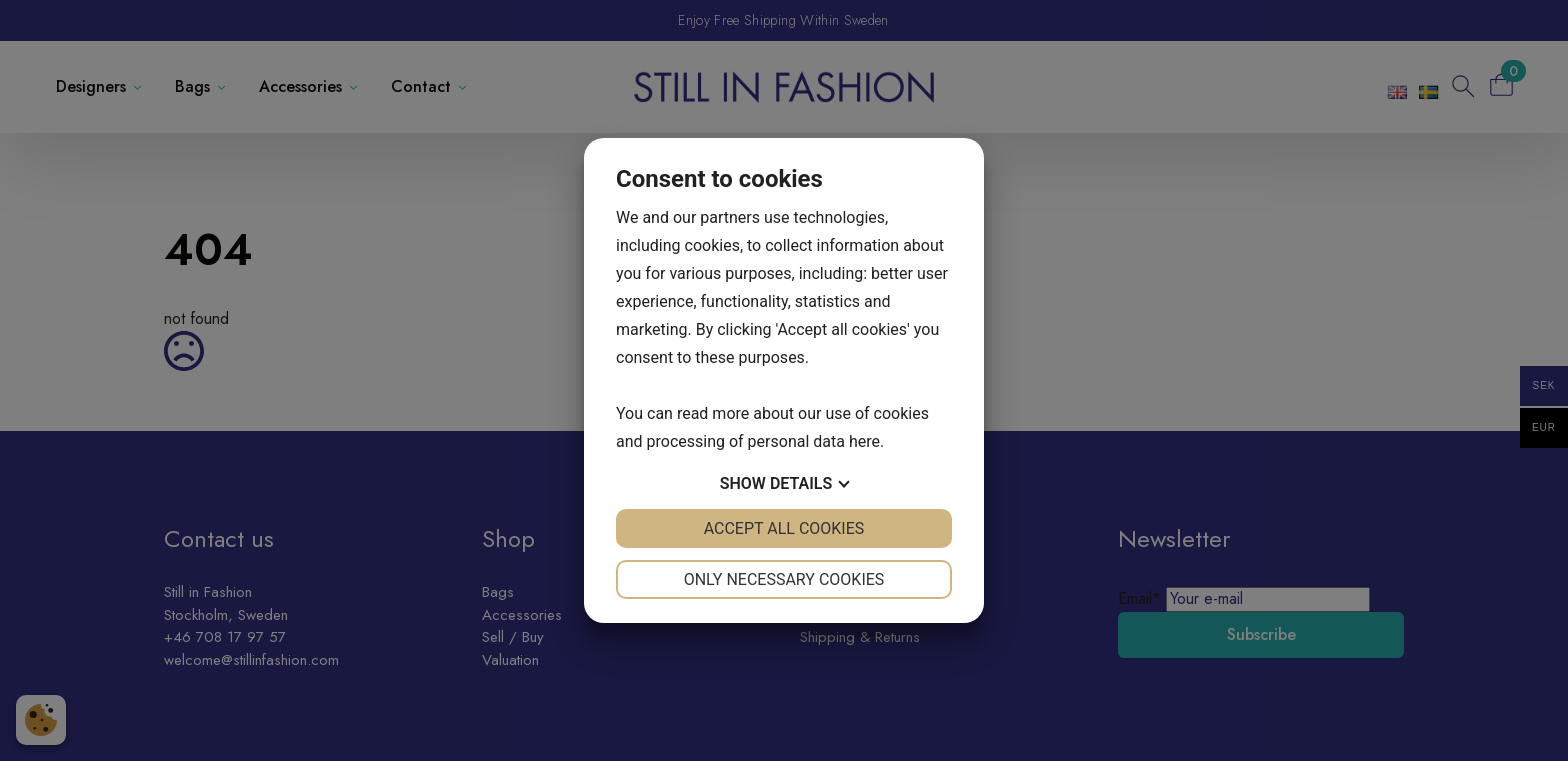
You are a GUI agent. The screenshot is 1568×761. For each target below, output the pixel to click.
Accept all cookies (784, 528)
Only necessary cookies (784, 579)
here (864, 441)
